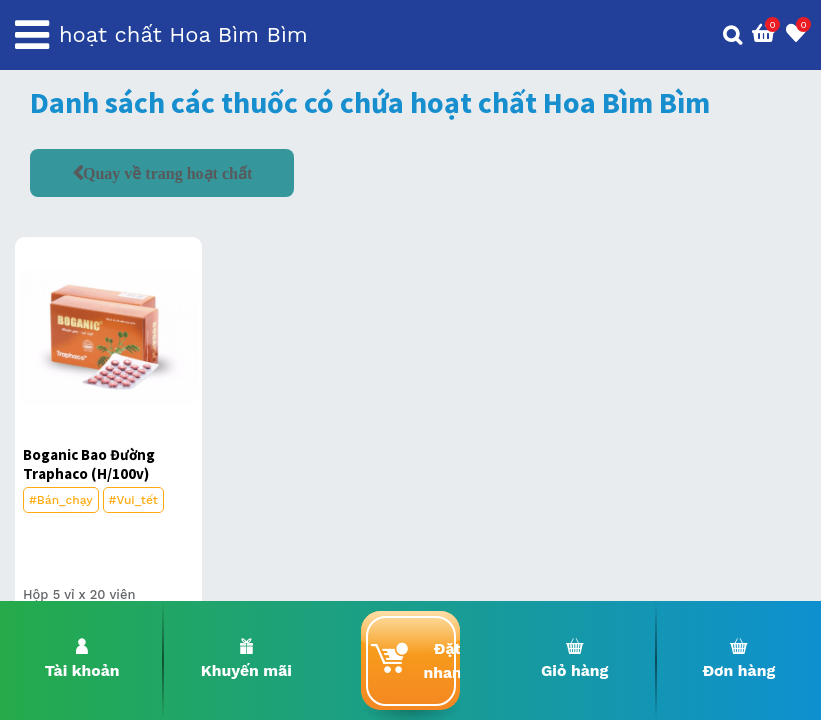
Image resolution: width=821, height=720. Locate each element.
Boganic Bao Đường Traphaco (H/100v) (89, 464)
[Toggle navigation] (32, 35)
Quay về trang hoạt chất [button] (167, 173)
